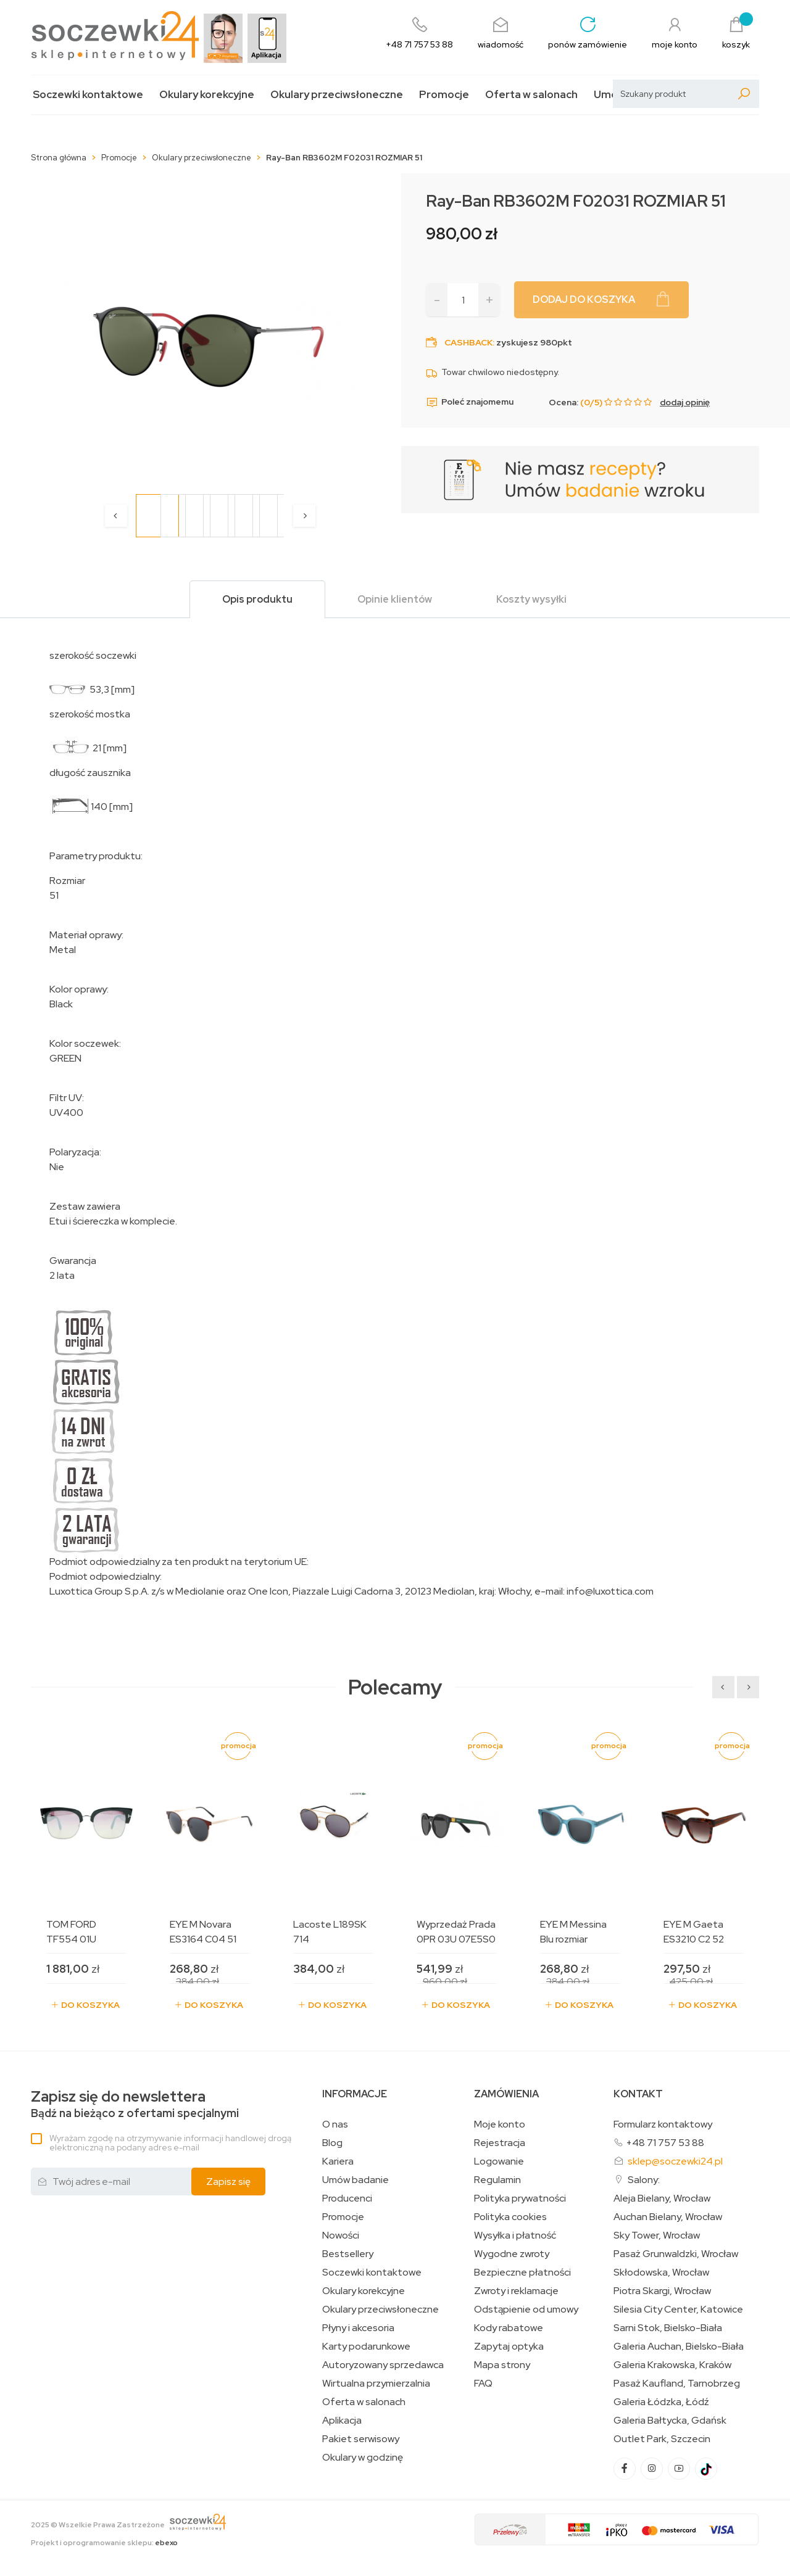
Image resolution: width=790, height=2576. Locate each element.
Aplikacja (342, 2420)
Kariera (338, 2161)
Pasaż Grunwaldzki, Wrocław (675, 2254)
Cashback (468, 342)
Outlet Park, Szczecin (661, 2439)
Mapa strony (502, 2365)
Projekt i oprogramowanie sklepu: (104, 2543)
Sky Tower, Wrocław (656, 2235)
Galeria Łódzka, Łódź (661, 2402)
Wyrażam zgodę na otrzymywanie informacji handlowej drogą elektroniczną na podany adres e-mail (170, 2142)
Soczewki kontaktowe (88, 94)
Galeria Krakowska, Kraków (672, 2365)
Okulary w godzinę (362, 2457)
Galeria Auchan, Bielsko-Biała (678, 2346)
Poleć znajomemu (470, 402)
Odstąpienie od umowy (526, 2309)
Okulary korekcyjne (206, 94)
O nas (335, 2124)
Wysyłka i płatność (515, 2235)
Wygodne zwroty (511, 2254)
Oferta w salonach (531, 94)
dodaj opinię (685, 402)
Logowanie (499, 2161)
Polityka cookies (510, 2217)
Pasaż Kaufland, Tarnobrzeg (676, 2383)
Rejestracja (499, 2143)
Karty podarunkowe (366, 2346)
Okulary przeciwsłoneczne (336, 94)
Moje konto (499, 2124)
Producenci (347, 2198)
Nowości (340, 2235)
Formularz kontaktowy (662, 2124)
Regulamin (497, 2180)
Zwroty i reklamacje (516, 2291)
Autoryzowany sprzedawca (383, 2365)
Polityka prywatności (520, 2198)
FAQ (483, 2383)
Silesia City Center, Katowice (678, 2309)
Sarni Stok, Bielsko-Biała (667, 2328)
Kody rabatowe (508, 2328)
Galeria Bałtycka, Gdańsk (669, 2420)
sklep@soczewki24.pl (675, 2161)
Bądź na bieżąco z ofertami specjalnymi (135, 2104)
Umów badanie (355, 2180)
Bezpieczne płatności (522, 2272)
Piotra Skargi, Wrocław (662, 2291)
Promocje (444, 94)
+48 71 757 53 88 (665, 2142)
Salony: (644, 2179)
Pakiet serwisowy (360, 2439)
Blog (332, 2143)
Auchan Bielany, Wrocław (667, 2217)
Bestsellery (347, 2254)
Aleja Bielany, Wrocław (661, 2198)
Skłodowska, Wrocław (661, 2272)
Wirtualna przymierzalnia (376, 2383)
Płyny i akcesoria (358, 2328)
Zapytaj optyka (509, 2346)
